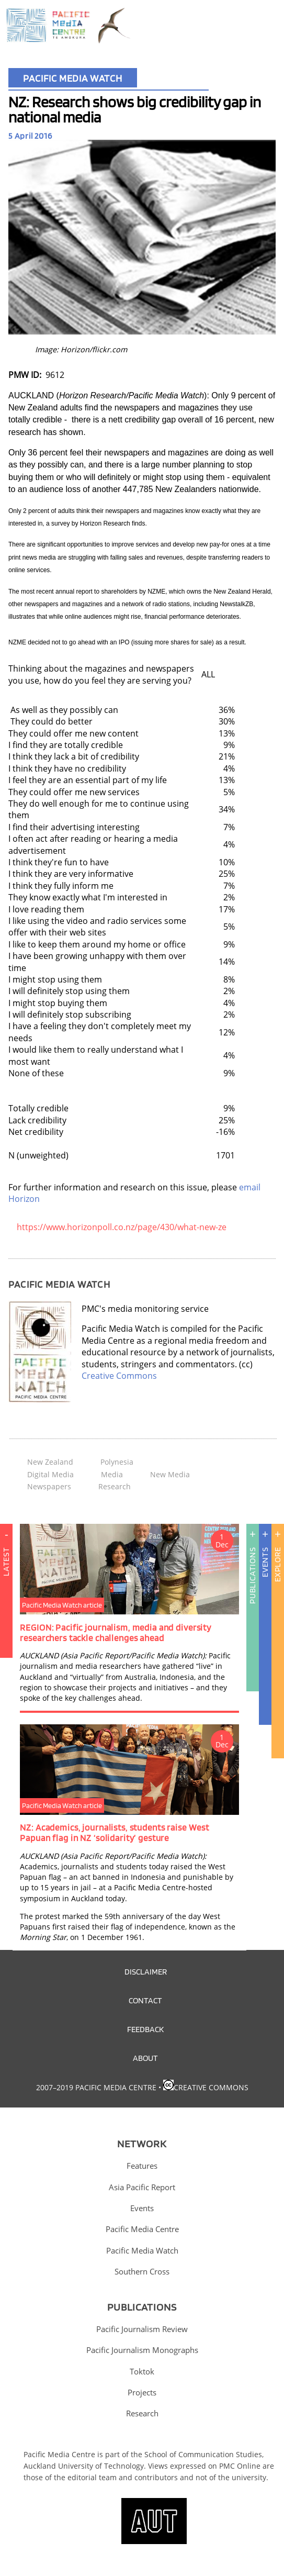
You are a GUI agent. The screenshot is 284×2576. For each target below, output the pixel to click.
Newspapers (49, 1486)
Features (142, 2165)
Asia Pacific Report (142, 2187)
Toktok (142, 2371)
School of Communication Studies (203, 2454)
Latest (6, 1607)
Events (265, 1562)
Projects (142, 2392)
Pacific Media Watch (72, 78)
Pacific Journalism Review (142, 2329)
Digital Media (50, 1474)
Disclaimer (145, 1971)
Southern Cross (142, 2271)
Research (114, 1486)
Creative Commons (119, 1375)
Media (112, 1474)
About (145, 2058)
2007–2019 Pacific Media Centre (96, 2087)
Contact (145, 2000)
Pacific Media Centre (142, 2229)
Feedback (145, 2029)
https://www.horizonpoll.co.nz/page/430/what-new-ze (121, 1227)
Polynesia (116, 1462)
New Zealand (50, 1462)
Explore (277, 1564)
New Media (170, 1474)
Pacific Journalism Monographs (142, 2350)
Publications (252, 1575)
